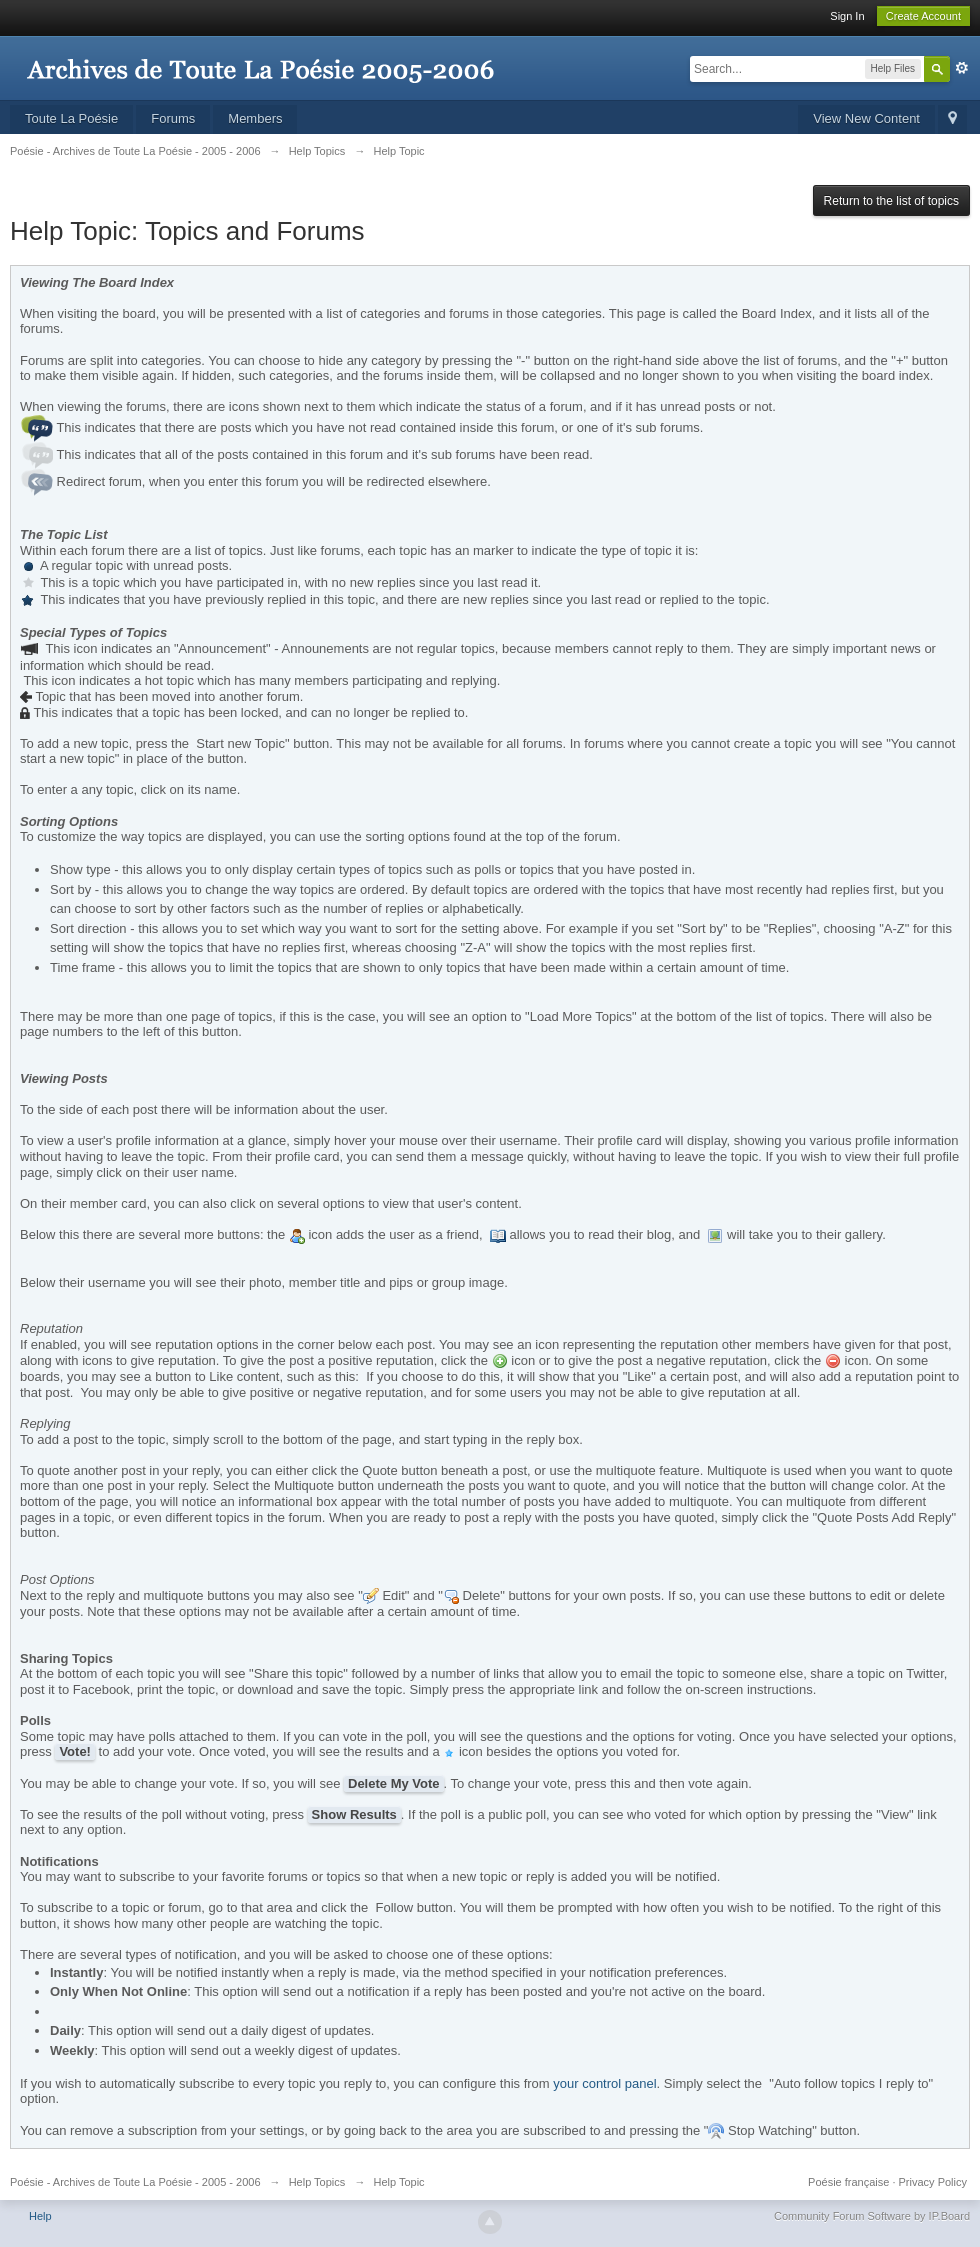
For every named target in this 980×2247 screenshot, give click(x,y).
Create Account (923, 16)
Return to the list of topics (891, 201)
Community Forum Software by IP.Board (872, 2216)
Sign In (847, 16)
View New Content (866, 118)
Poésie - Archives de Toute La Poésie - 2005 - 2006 (135, 2182)
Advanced (962, 68)
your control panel (604, 2083)
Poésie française (848, 2182)
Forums (173, 118)
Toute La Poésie (71, 118)
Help (40, 2216)
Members (255, 118)
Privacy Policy (933, 2182)
